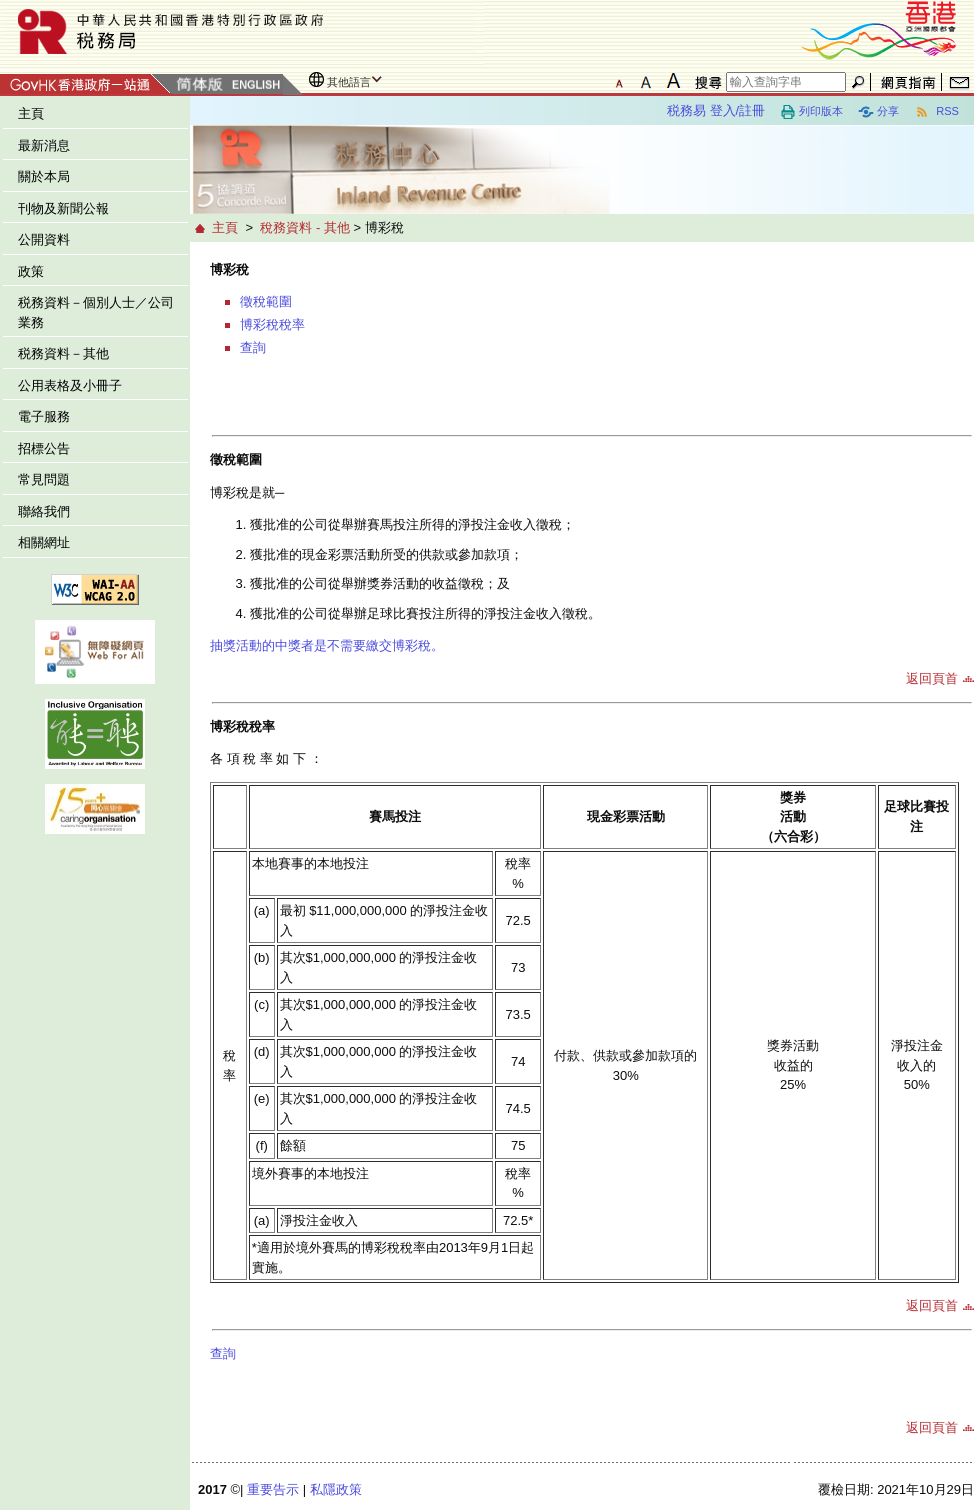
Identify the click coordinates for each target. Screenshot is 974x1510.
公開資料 (44, 239)
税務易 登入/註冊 (716, 110)
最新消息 (44, 145)
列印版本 (811, 112)
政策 (31, 271)
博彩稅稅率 (272, 324)
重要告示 (273, 1489)
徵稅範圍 (266, 301)
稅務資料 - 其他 (305, 227)
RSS (936, 112)
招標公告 (44, 448)
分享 (878, 112)
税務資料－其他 (63, 353)
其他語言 (349, 82)
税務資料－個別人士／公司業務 (96, 312)
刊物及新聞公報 (63, 208)
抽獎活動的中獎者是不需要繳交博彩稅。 (327, 645)
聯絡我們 (44, 511)
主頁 (31, 113)
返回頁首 (932, 678)
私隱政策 (336, 1489)
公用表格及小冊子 (70, 385)
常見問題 (44, 479)
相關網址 (44, 542)
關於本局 (44, 176)
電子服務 (44, 416)
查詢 (253, 347)
